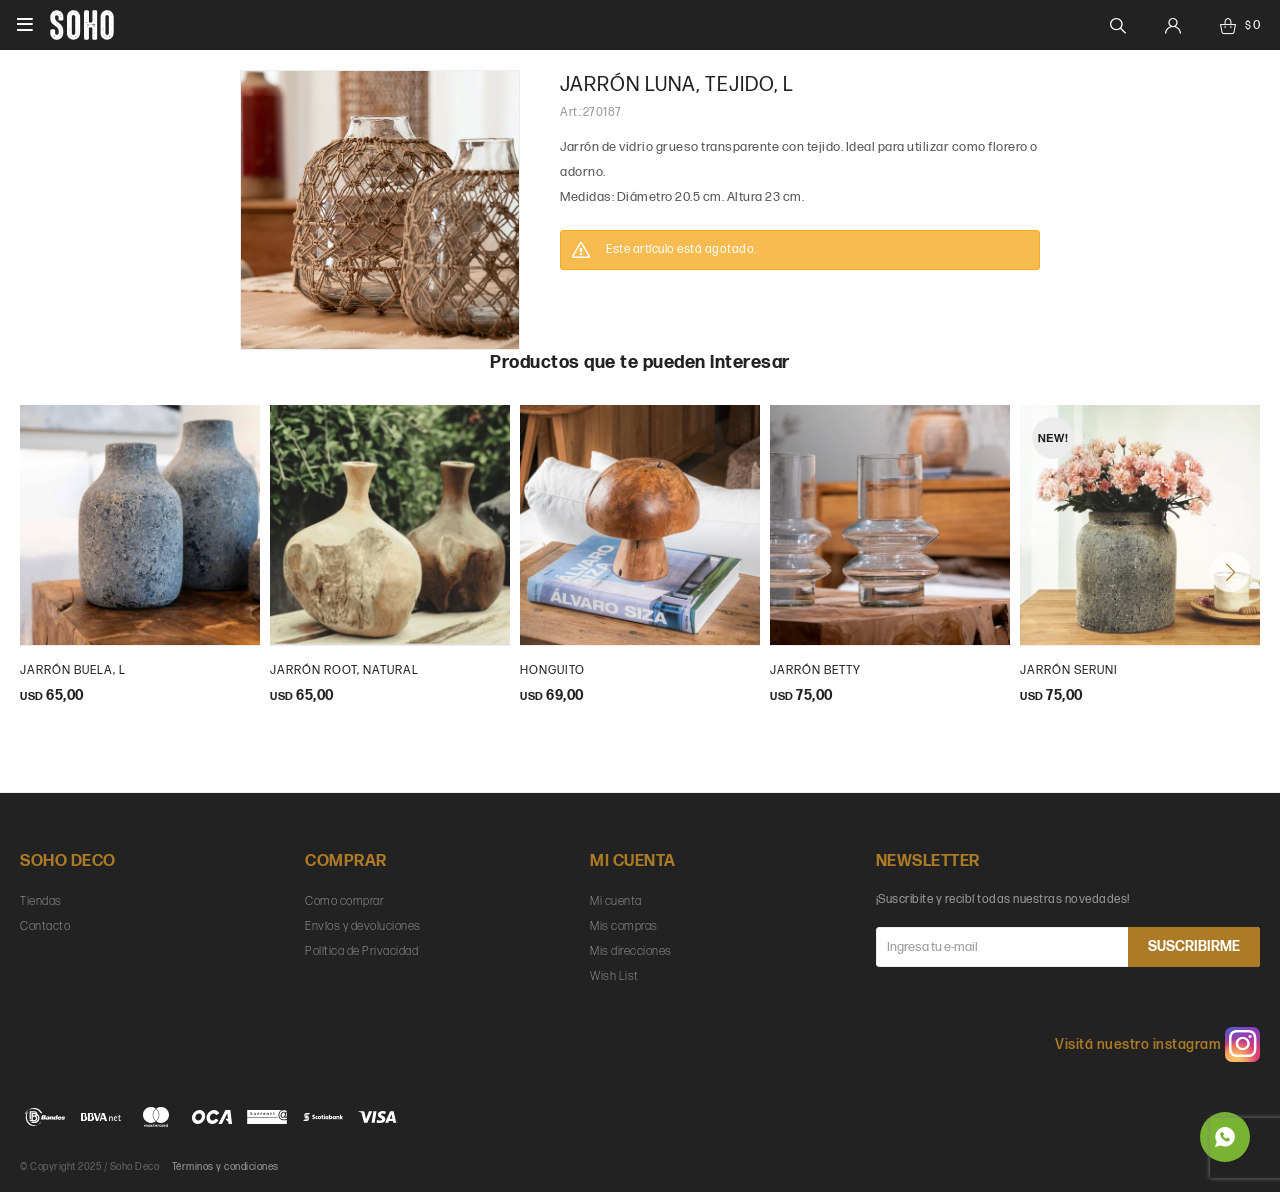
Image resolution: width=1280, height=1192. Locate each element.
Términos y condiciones (225, 1167)
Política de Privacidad (361, 951)
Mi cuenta (616, 901)
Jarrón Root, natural (344, 670)
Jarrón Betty (815, 670)
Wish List (614, 976)
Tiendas (41, 901)
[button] (1230, 572)
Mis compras (624, 926)
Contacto (45, 926)
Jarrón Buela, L (73, 670)
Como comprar (344, 901)
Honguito (552, 670)
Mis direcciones (631, 951)
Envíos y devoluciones (363, 926)
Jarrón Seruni (1069, 670)
